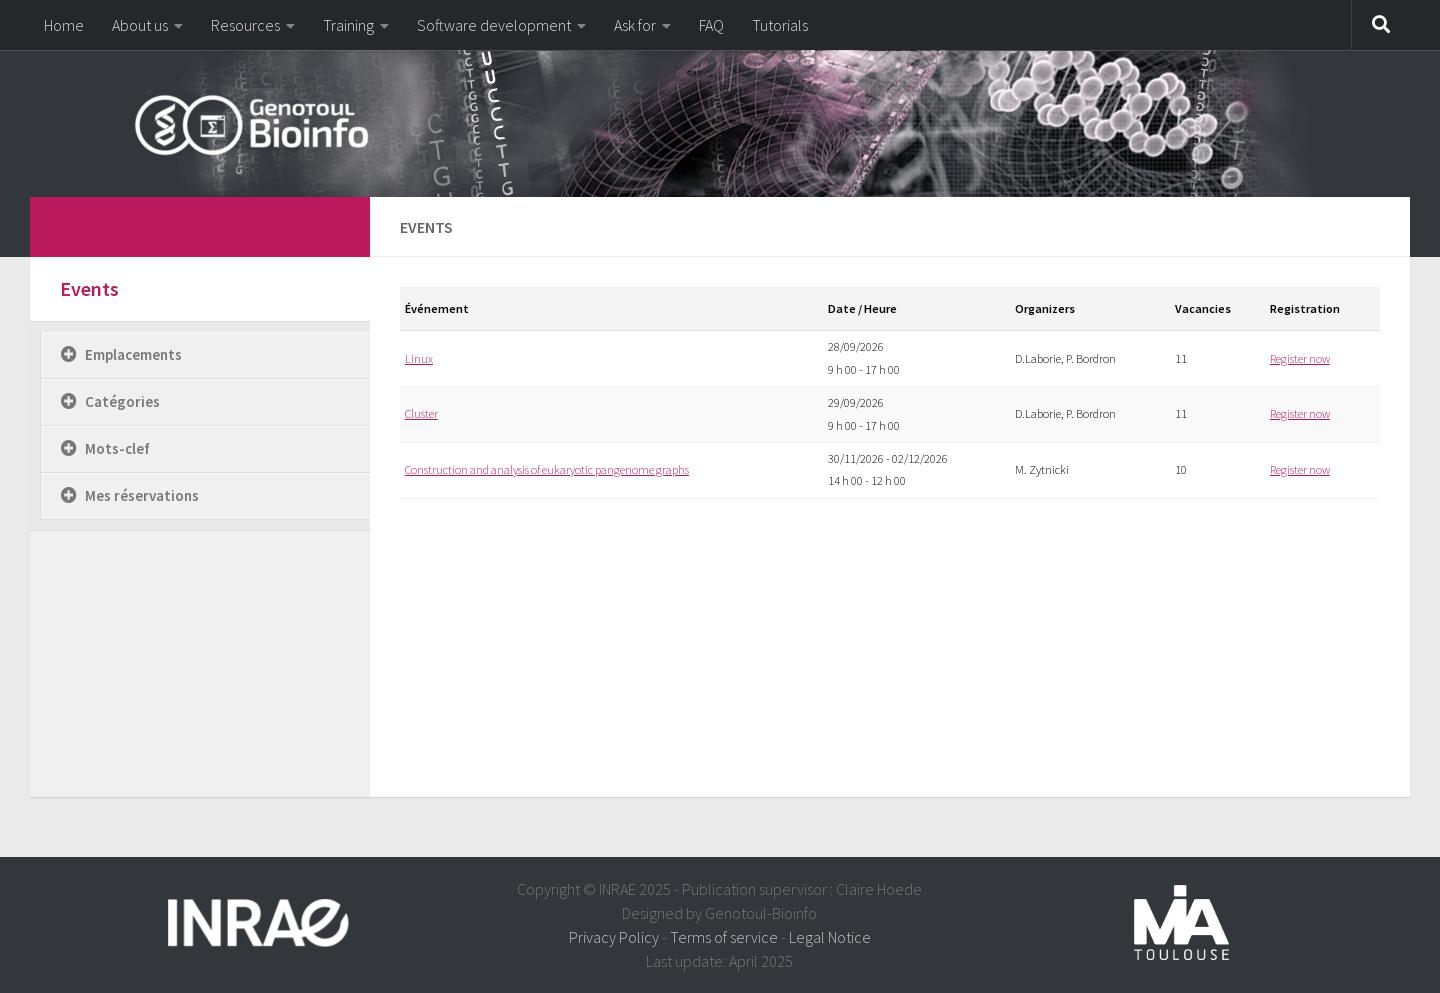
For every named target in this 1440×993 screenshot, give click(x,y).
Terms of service (724, 937)
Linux (419, 358)
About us (140, 25)
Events (89, 288)
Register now (1300, 358)
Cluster (421, 413)
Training (348, 25)
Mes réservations (142, 495)
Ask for (635, 25)
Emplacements (133, 354)
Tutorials (780, 25)
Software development (494, 25)
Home (64, 25)
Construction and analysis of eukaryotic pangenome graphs (547, 469)
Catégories (122, 401)
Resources (245, 25)
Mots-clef (117, 448)
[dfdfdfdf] (328, 224)
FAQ (711, 25)
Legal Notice (830, 937)
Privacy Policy (614, 937)
